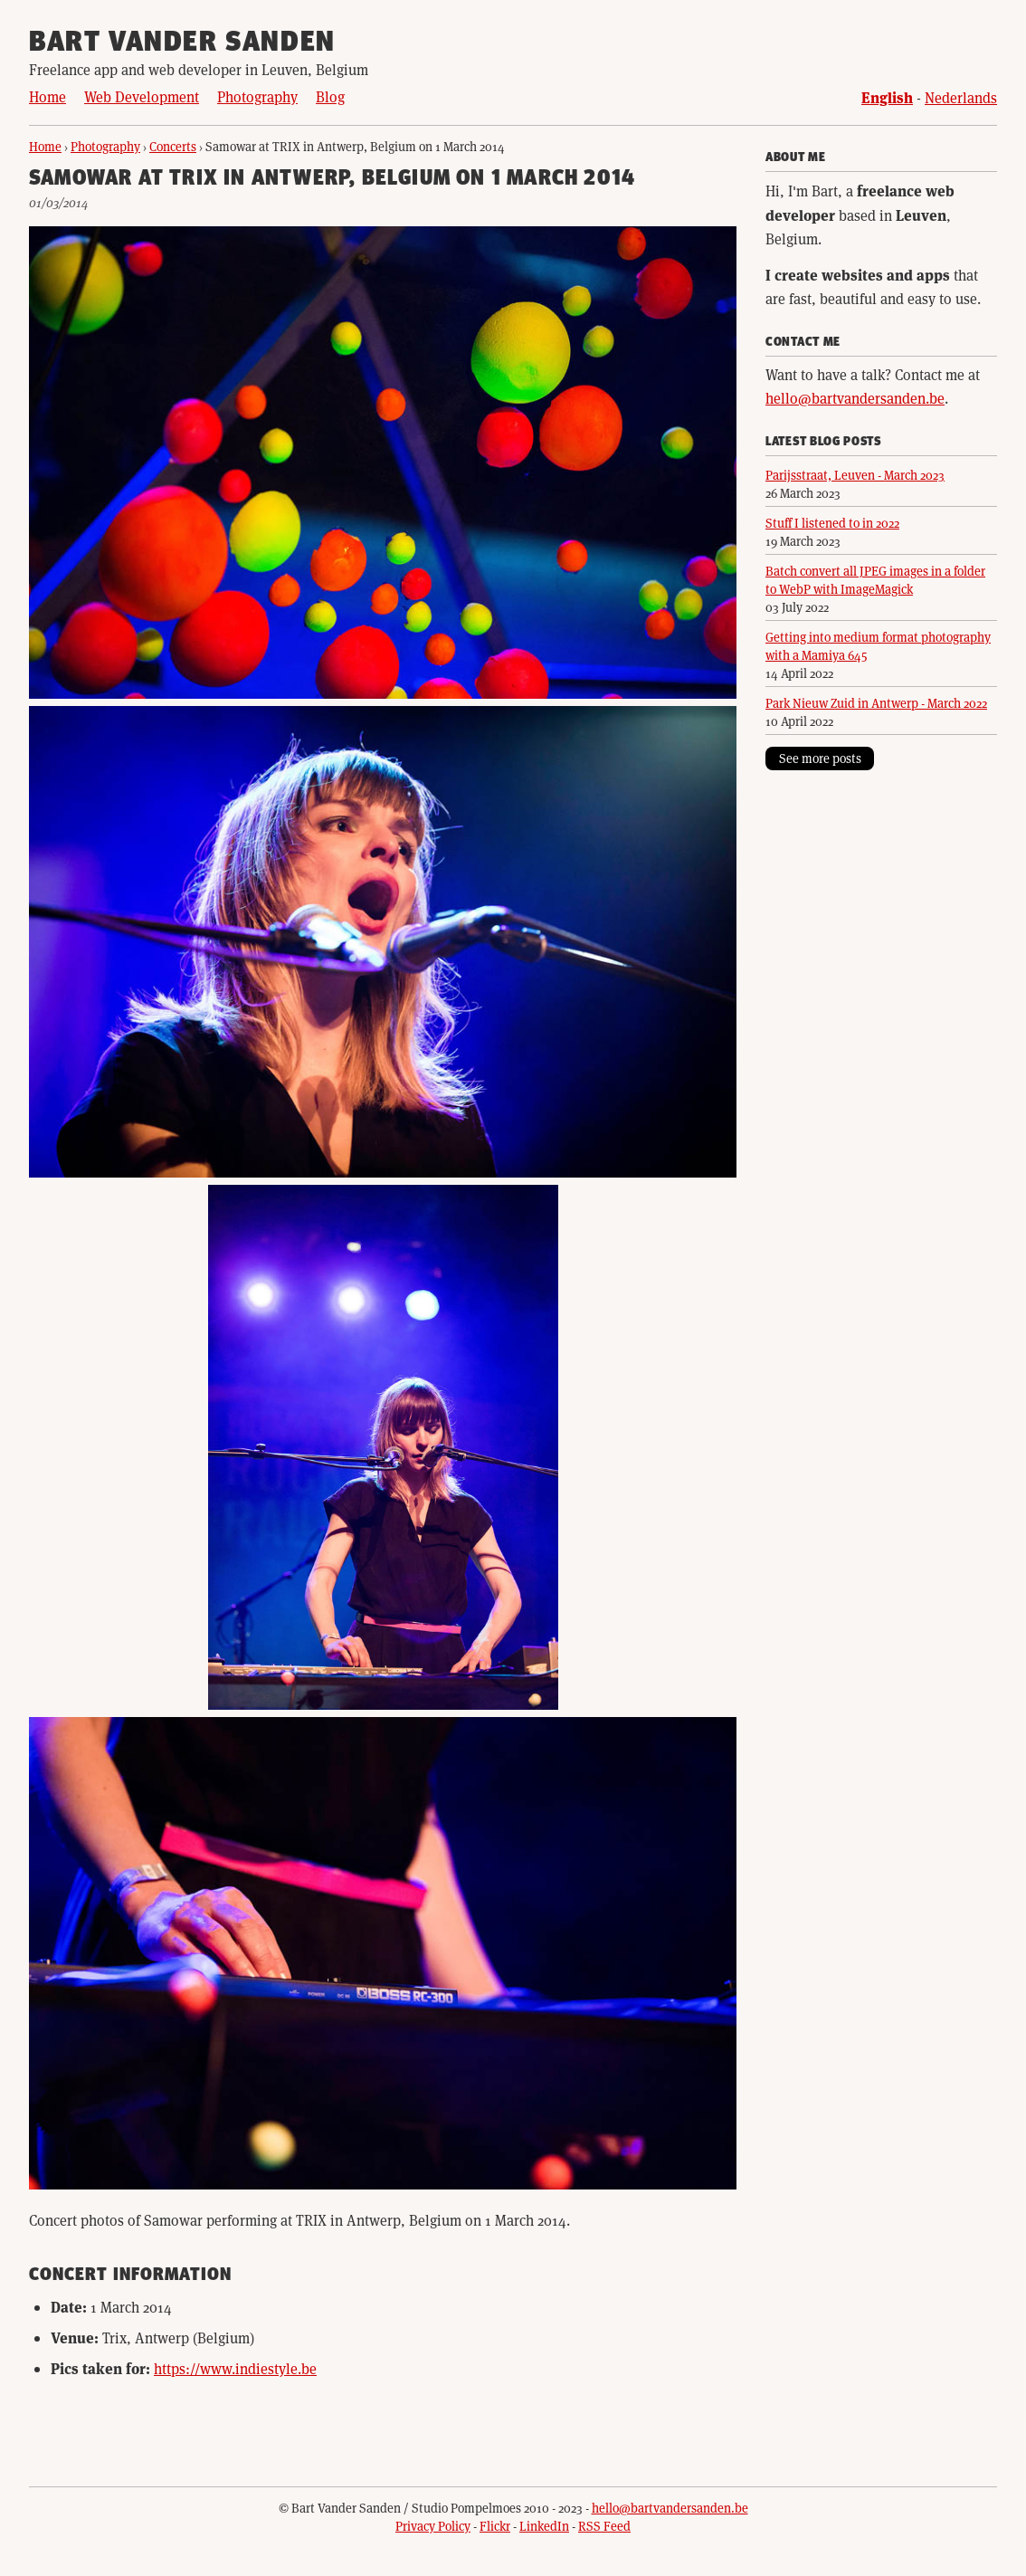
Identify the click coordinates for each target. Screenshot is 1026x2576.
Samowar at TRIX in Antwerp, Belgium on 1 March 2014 (332, 179)
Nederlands (961, 97)
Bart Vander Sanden (182, 43)
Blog (330, 96)
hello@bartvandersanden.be (855, 397)
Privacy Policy (432, 2525)
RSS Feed (604, 2525)
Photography (257, 96)
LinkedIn (544, 2525)
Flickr (495, 2525)
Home (47, 96)
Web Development (141, 96)
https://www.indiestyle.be (235, 2368)
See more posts (820, 758)
